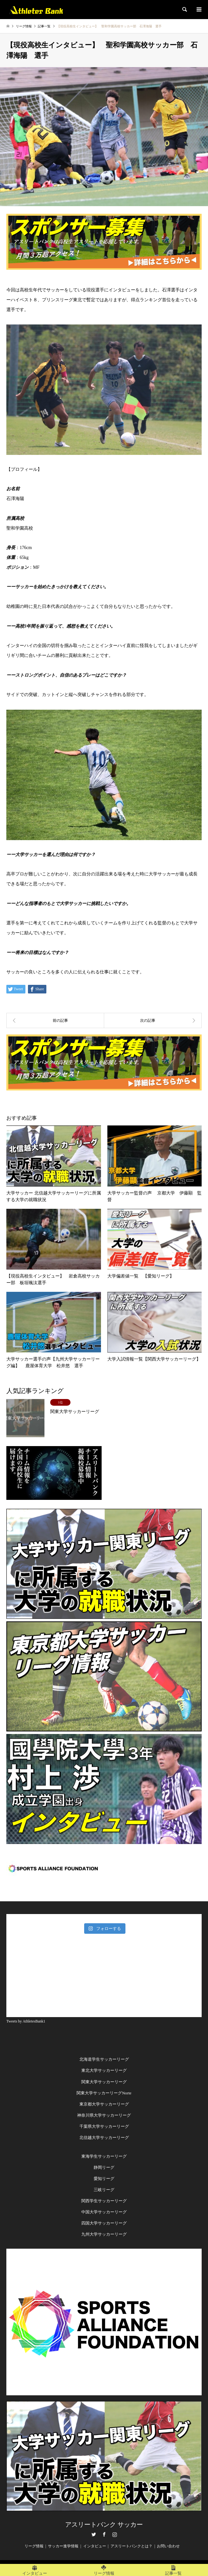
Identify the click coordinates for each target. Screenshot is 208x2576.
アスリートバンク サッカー (104, 2524)
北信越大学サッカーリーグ (104, 2137)
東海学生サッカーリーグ (104, 2156)
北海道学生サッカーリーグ (104, 2059)
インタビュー (94, 2546)
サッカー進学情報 (63, 2546)
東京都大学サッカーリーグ (104, 2104)
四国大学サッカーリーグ (104, 2223)
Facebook (104, 2534)
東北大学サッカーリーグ (104, 2070)
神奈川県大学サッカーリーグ (104, 2115)
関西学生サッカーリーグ (104, 2200)
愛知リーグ (104, 2178)
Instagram (114, 2534)
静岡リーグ (104, 2167)
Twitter (93, 2534)
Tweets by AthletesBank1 (25, 2021)
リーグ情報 (34, 2546)
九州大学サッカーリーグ (104, 2234)
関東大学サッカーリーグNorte (104, 2093)
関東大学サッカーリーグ (104, 2081)
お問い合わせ (168, 2546)
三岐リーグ (104, 2189)
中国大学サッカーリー (102, 2212)
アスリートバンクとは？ (131, 2546)
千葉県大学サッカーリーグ (104, 2126)
